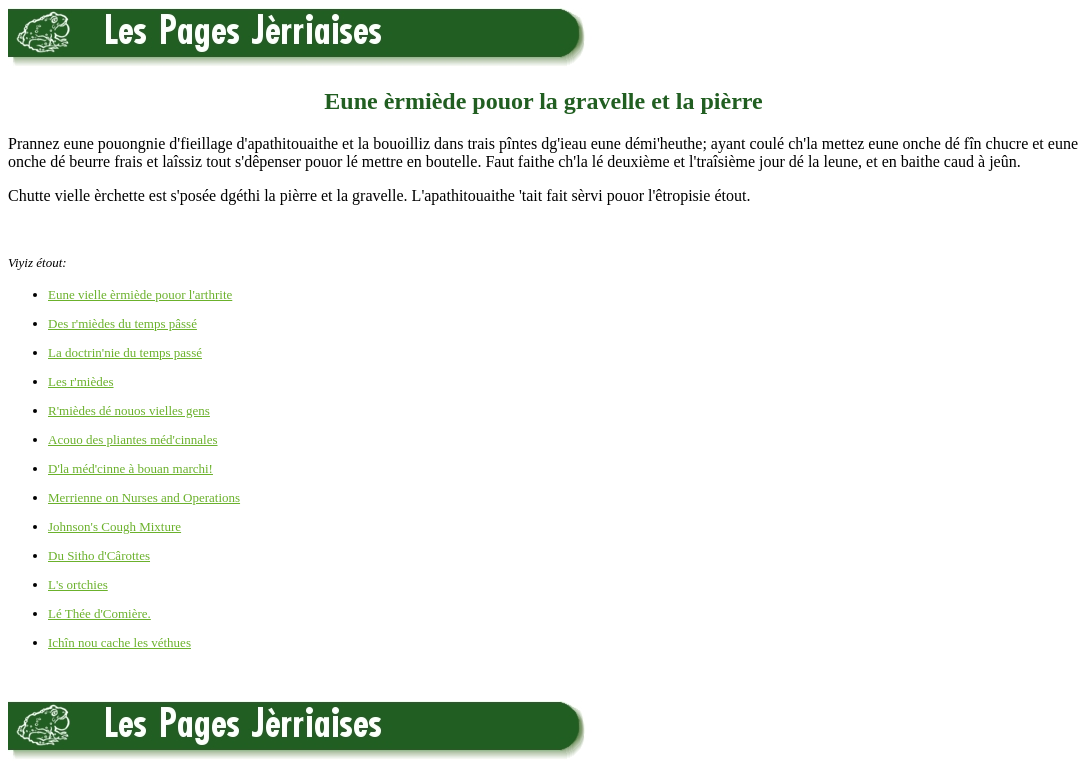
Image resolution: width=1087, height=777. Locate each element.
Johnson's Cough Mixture (114, 526)
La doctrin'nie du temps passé (125, 352)
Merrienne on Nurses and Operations (144, 497)
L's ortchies (78, 584)
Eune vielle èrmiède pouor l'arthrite (140, 294)
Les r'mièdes (81, 381)
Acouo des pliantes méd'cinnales (133, 439)
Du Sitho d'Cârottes (99, 555)
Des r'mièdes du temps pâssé (122, 323)
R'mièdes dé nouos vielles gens (129, 410)
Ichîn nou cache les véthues (119, 642)
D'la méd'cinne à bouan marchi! (130, 468)
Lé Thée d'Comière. (99, 613)
